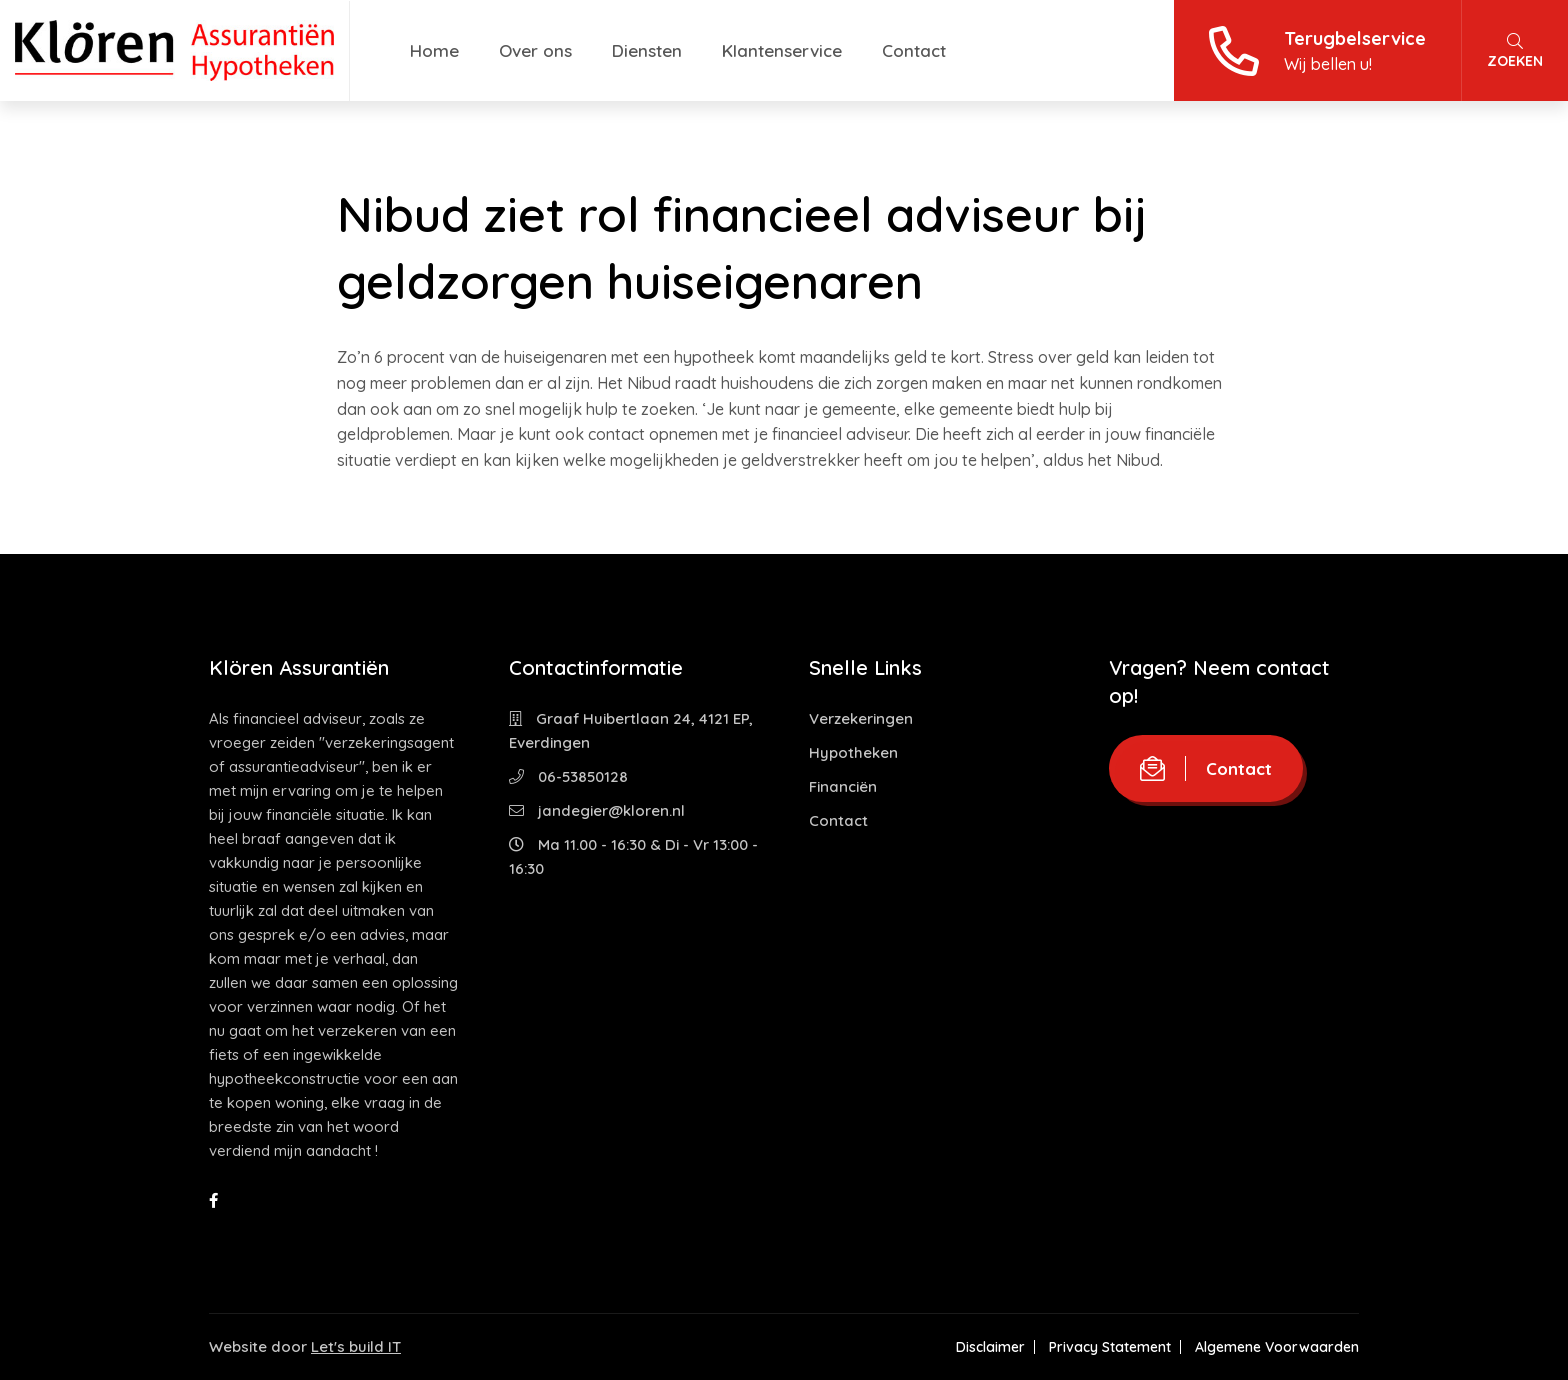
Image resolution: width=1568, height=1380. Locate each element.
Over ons (535, 50)
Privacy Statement (1110, 1347)
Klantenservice (782, 50)
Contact (914, 50)
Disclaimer (990, 1347)
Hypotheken (853, 752)
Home (434, 50)
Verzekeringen (861, 718)
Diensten (647, 50)
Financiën (843, 786)
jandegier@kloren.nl (597, 810)
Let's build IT (356, 1346)
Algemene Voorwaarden (1277, 1347)
